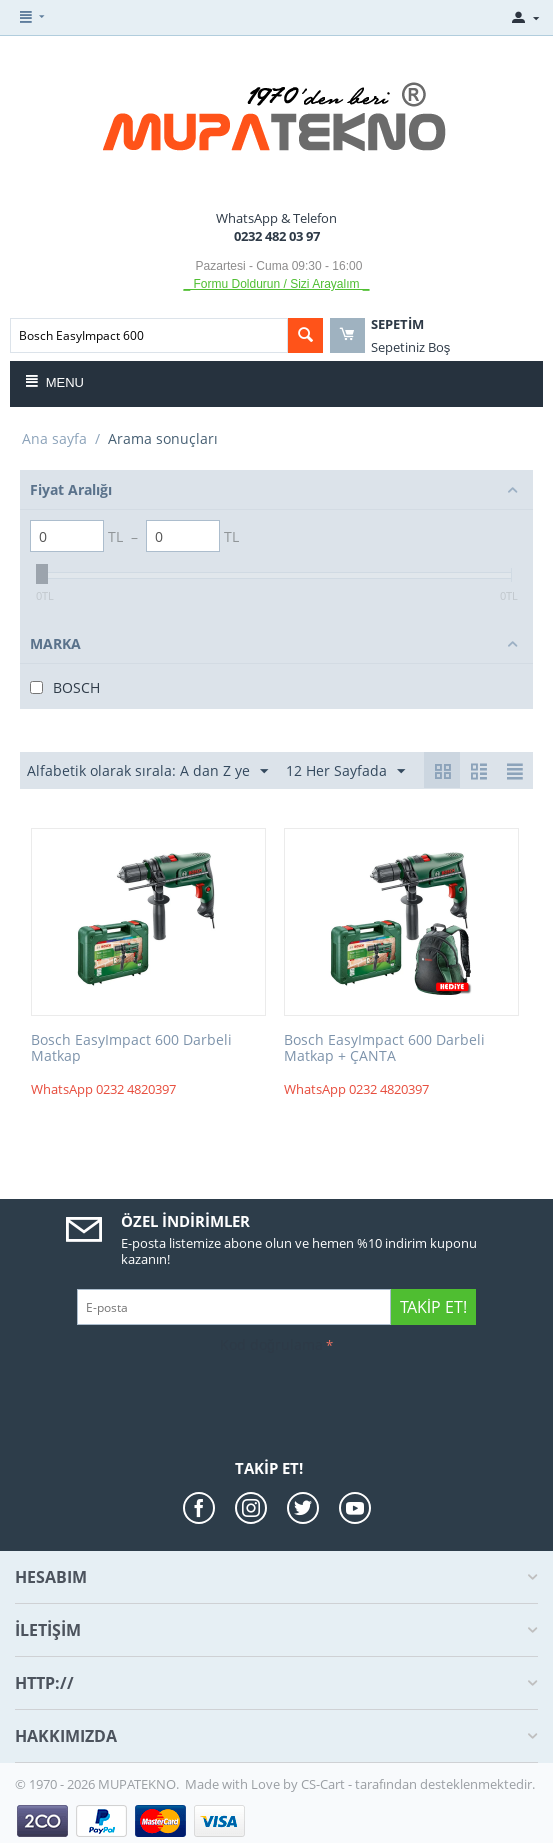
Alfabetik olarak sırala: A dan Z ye (147, 771)
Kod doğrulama (271, 1344)
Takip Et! (433, 1307)
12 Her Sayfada (345, 771)
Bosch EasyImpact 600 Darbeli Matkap (131, 1049)
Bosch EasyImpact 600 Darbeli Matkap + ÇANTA (384, 1049)
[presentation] (167, 1398)
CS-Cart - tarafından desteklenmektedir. (418, 1784)
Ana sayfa (54, 438)
